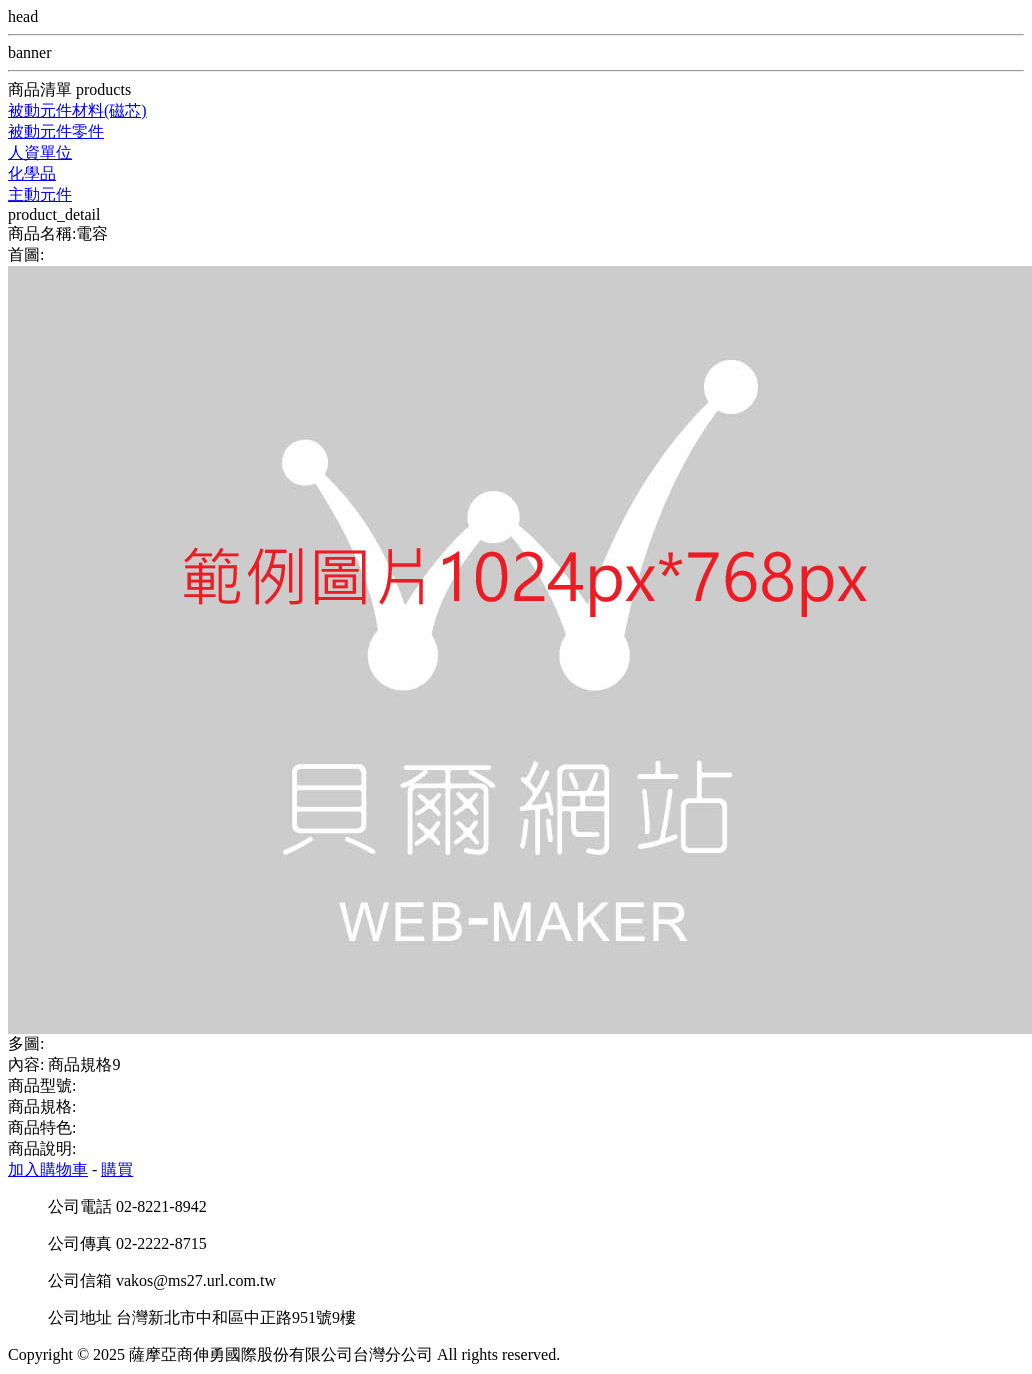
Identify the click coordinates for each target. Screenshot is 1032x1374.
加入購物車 (48, 1169)
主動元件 (40, 194)
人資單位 (40, 152)
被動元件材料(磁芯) (77, 110)
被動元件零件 (56, 131)
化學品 (32, 173)
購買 (117, 1169)
